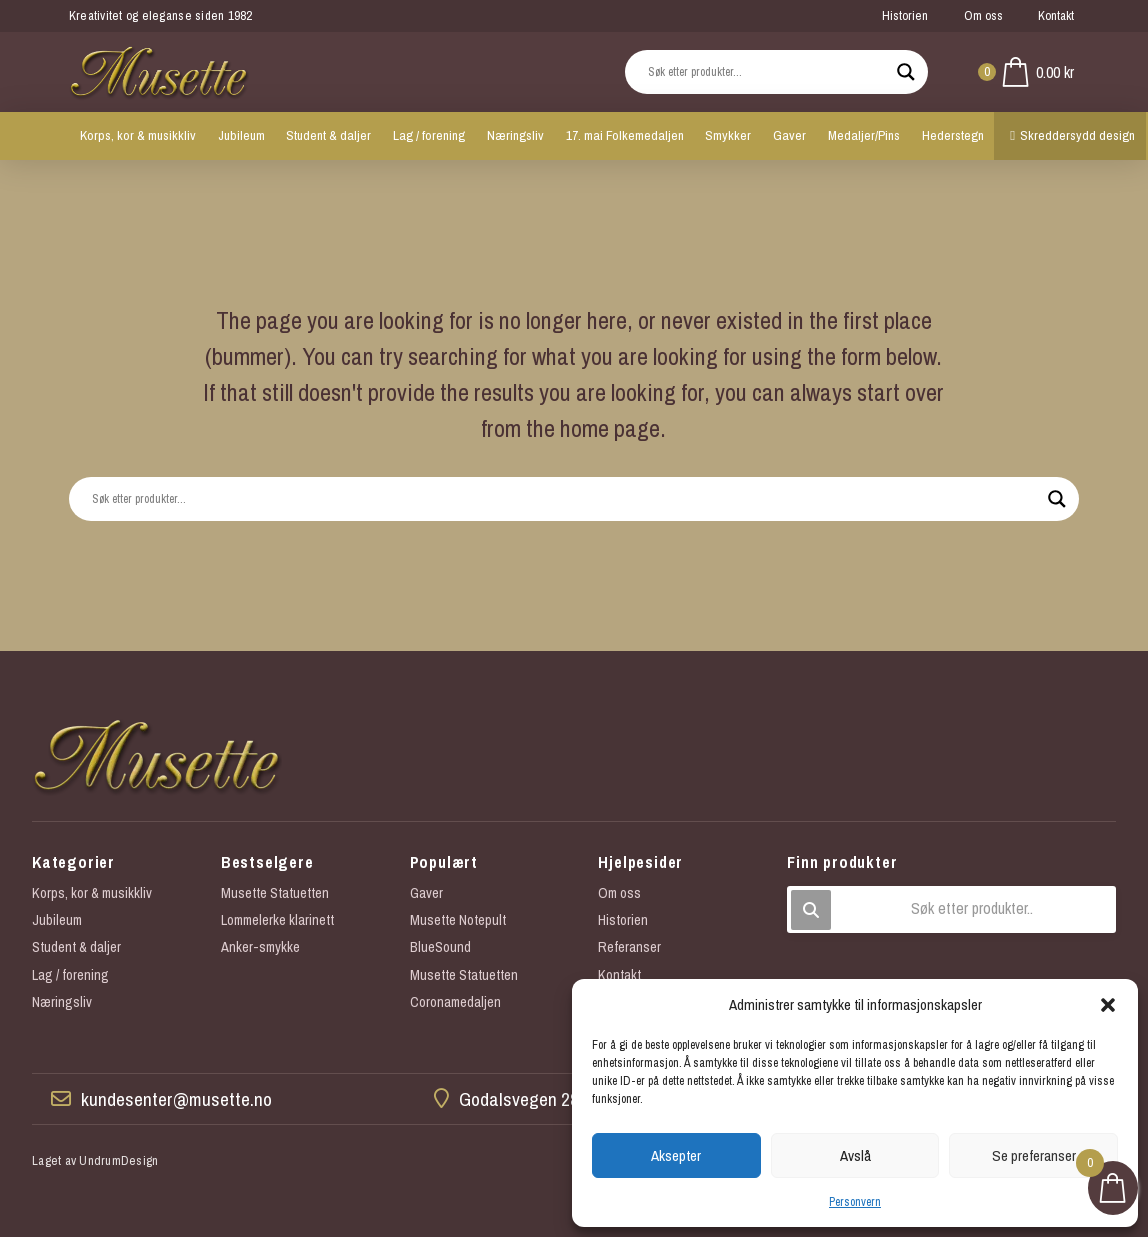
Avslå (855, 1155)
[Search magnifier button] (906, 72)
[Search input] (767, 72)
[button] (1108, 1005)
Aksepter (676, 1155)
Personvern (855, 1202)
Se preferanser (1034, 1155)
